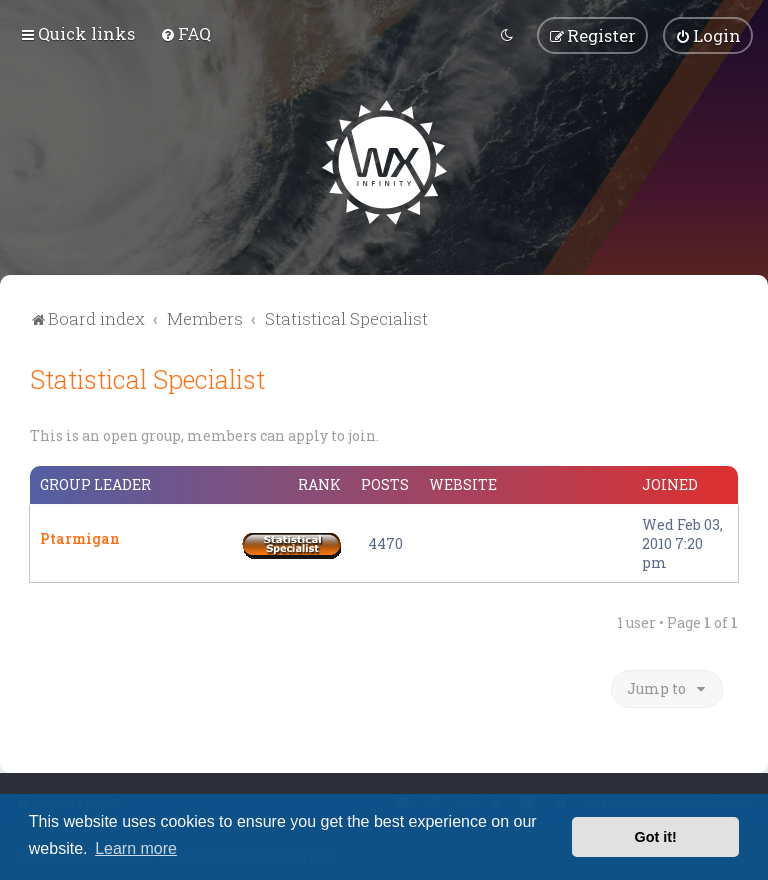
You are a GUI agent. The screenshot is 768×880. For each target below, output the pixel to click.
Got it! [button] (656, 837)
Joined (670, 483)
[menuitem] (185, 33)
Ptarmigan (80, 536)
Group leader (95, 483)
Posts (385, 483)
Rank (319, 483)
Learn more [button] (136, 848)
